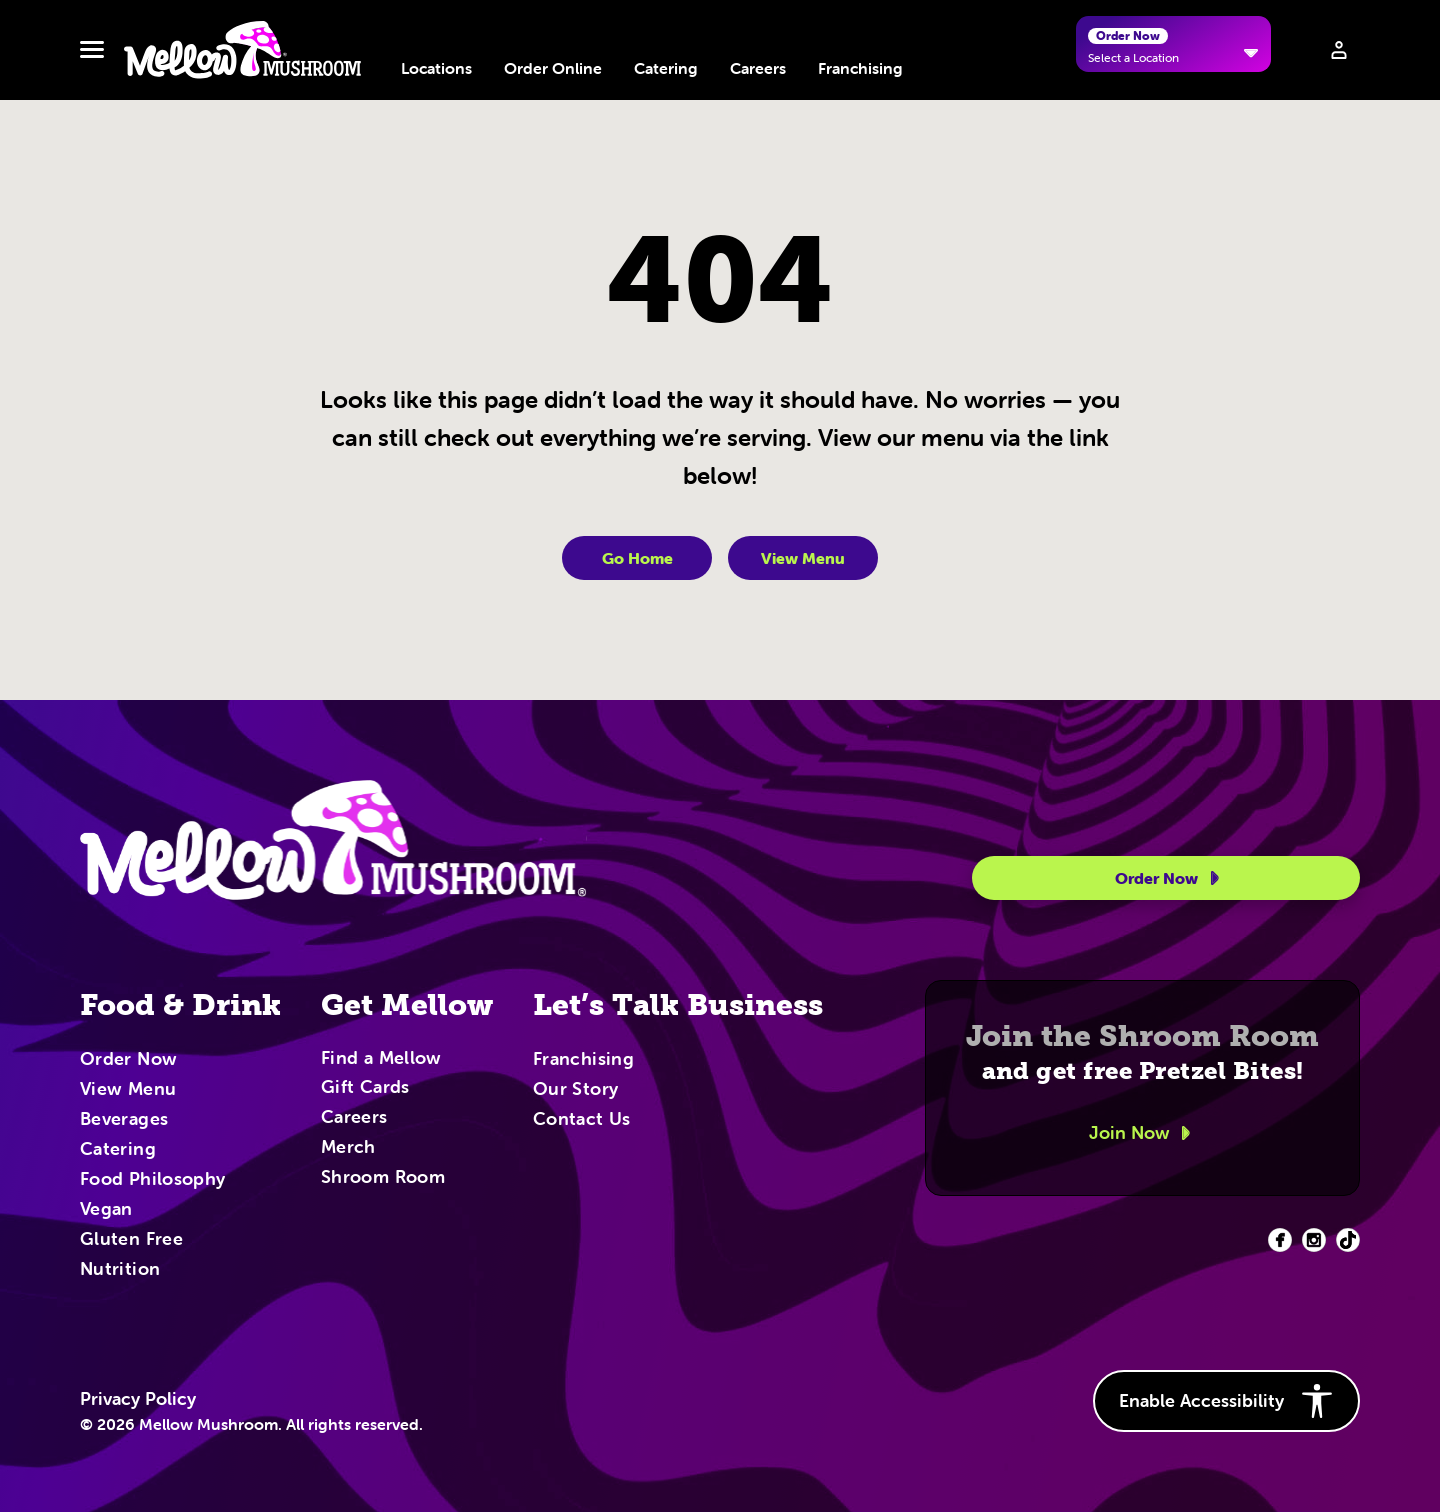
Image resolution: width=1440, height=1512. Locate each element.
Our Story (575, 1090)
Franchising (860, 68)
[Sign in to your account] (1339, 50)
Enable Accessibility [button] (1226, 1401)
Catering (666, 68)
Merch (348, 1148)
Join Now (1143, 1133)
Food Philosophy (152, 1180)
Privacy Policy (138, 1399)
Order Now (1170, 878)
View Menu (803, 558)
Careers (758, 68)
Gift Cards (365, 1088)
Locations (436, 68)
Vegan (106, 1210)
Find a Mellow (381, 1059)
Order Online (553, 68)
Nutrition (120, 1270)
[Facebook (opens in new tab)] (1280, 1240)
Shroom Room (383, 1178)
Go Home (637, 558)
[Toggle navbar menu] (92, 50)
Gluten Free (131, 1240)
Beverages (124, 1120)
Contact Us (582, 1120)
